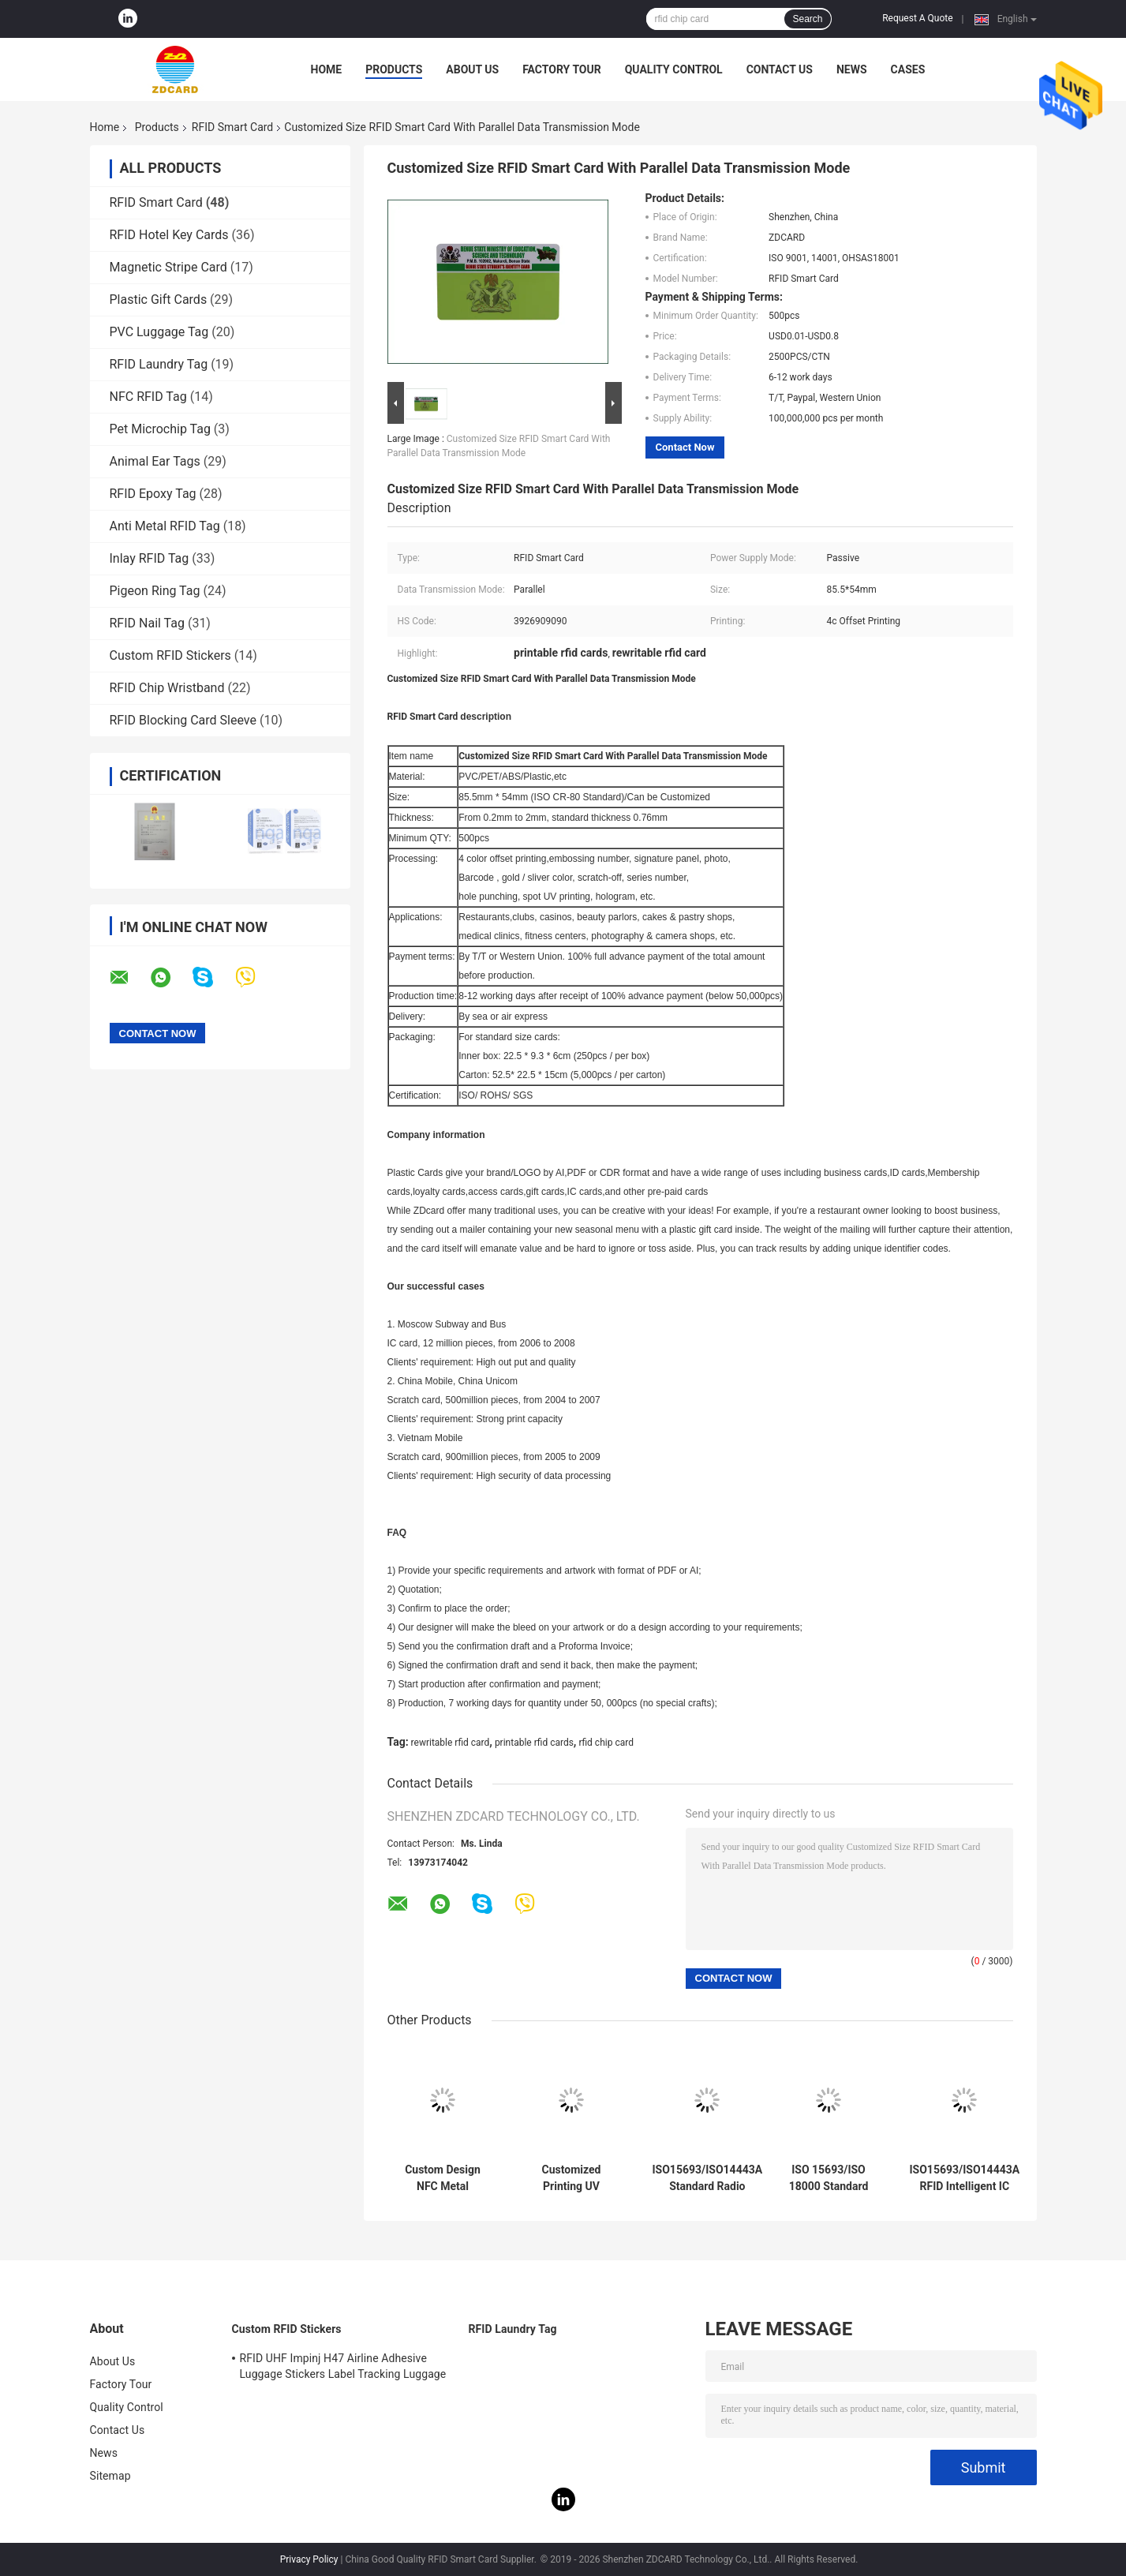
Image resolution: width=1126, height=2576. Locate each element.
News (851, 69)
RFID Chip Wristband (167, 687)
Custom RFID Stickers (170, 655)
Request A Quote (917, 18)
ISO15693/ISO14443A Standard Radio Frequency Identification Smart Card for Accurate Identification (708, 2178)
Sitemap (110, 2475)
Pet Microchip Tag (160, 428)
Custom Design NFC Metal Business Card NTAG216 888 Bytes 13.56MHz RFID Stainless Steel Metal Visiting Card (443, 2178)
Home (326, 69)
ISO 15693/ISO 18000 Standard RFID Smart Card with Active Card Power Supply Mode (828, 2178)
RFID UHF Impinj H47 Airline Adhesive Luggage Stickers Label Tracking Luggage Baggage (343, 2368)
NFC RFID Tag (148, 396)
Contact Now (685, 447)
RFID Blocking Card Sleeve (183, 720)
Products (393, 69)
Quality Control (674, 69)
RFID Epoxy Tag (153, 493)
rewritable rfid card (450, 1742)
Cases (908, 69)
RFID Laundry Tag (159, 364)
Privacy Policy (309, 2559)
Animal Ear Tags (155, 461)
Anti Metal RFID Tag (165, 526)
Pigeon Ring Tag (155, 590)
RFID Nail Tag (147, 623)
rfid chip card (606, 1742)
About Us (472, 69)
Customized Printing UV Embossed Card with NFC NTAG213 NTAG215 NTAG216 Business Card (571, 2178)
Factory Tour (561, 69)
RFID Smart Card (232, 127)
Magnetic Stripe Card (168, 267)
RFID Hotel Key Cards (169, 234)
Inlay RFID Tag (149, 558)
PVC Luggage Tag (159, 331)
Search (807, 18)
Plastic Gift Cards (159, 299)
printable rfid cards (534, 1742)
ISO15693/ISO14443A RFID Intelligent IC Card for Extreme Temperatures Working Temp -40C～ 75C (965, 2178)
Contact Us (779, 69)
